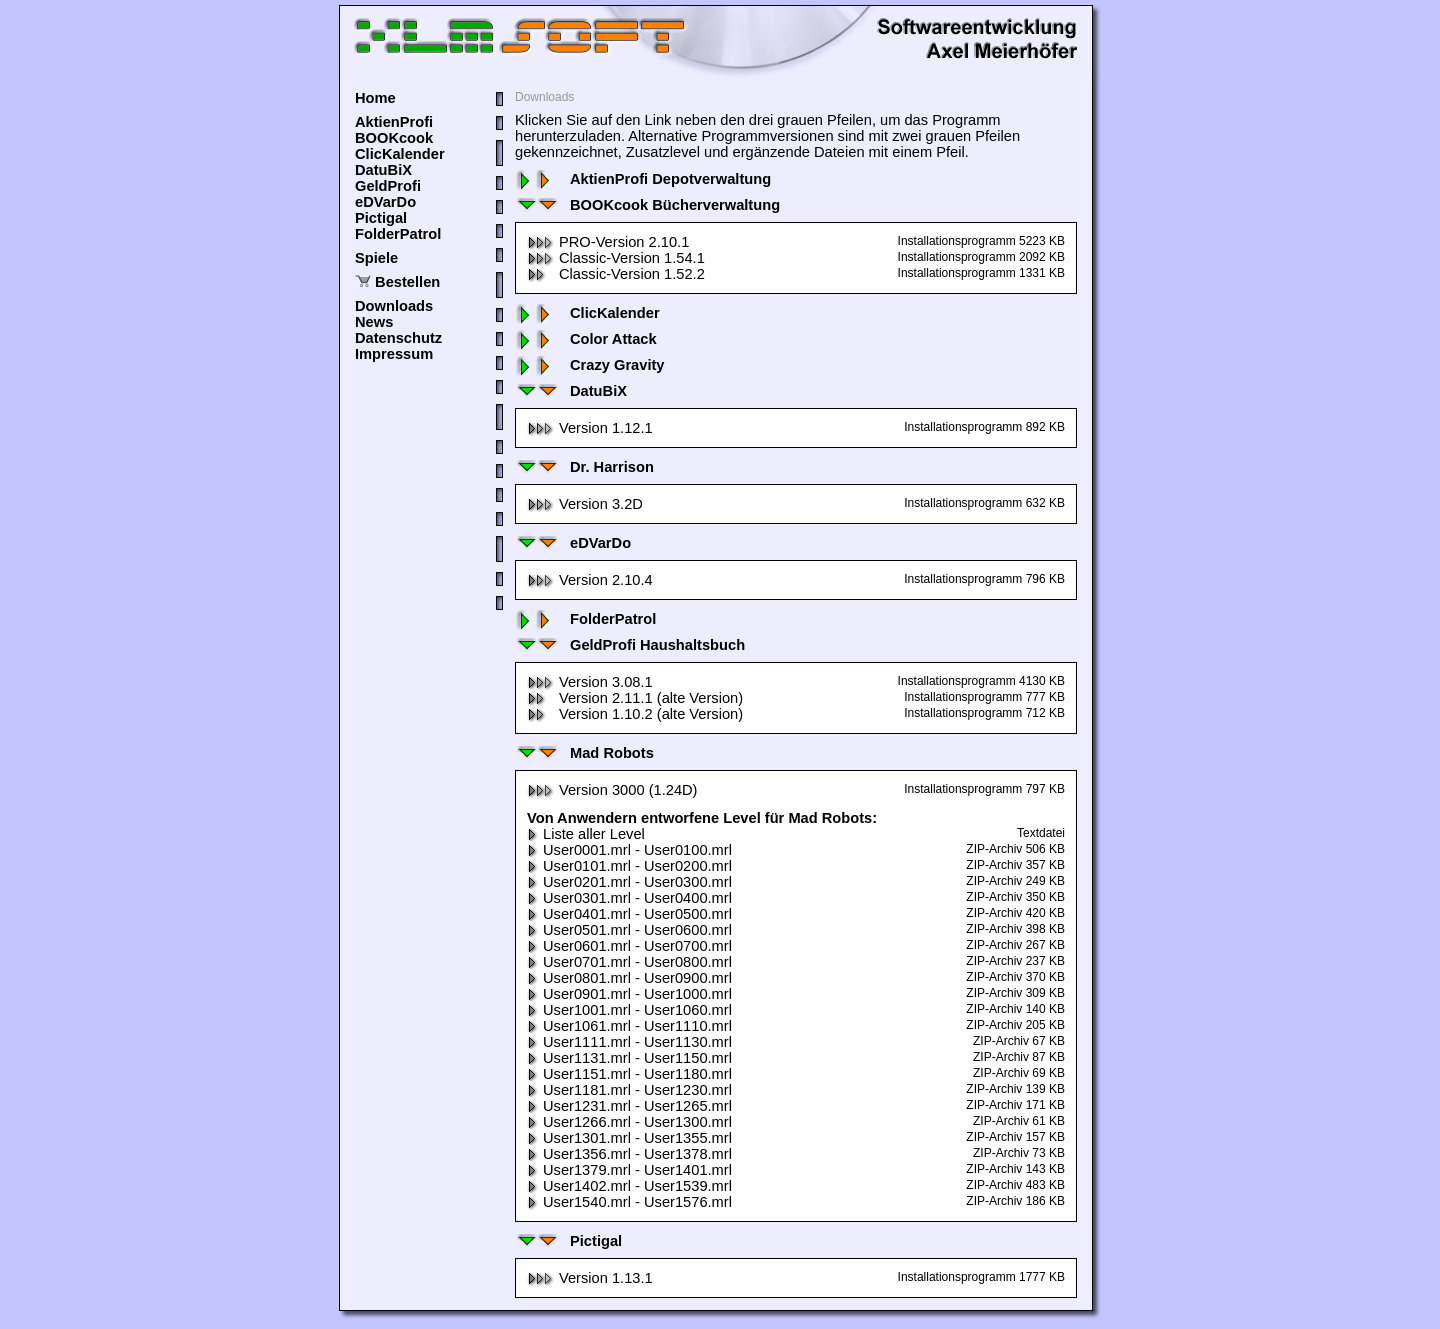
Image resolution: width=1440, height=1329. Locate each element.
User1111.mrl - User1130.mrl (629, 1042)
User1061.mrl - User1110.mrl (629, 1026)
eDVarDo (385, 202)
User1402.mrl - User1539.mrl (629, 1186)
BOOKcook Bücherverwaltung (647, 205)
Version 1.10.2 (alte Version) (635, 714)
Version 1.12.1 (590, 428)
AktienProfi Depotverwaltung (643, 179)
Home (375, 98)
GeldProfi (388, 186)
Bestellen (407, 282)
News (374, 322)
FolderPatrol (398, 234)
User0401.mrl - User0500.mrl (629, 914)
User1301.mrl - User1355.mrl (629, 1138)
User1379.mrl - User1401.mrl (629, 1170)
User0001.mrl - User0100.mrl (629, 850)
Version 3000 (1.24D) (612, 790)
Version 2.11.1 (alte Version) (635, 698)
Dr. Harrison (584, 467)
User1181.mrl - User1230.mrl (629, 1090)
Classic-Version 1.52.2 (616, 274)
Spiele (376, 258)
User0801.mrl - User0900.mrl (629, 978)
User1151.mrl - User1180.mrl (629, 1074)
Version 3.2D (585, 504)
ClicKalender (400, 154)
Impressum (394, 354)
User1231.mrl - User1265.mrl (629, 1106)
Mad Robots (584, 753)
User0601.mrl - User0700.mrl (629, 946)
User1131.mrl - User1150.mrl (629, 1058)
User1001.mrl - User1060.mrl (629, 1010)
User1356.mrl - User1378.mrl (629, 1154)
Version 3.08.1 (590, 682)
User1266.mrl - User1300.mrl (629, 1122)
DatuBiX (383, 170)
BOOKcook (394, 138)
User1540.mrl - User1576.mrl (629, 1202)
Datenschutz (398, 338)
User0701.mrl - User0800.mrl (629, 962)
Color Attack (586, 339)
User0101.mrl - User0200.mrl (629, 866)
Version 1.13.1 (590, 1278)
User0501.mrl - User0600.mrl (629, 930)
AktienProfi (394, 122)
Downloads (394, 306)
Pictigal (381, 218)
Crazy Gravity (590, 365)
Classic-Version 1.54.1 (616, 258)
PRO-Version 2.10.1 (608, 242)
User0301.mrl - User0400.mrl (629, 898)
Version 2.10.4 (590, 580)
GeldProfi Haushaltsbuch (630, 645)
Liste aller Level (586, 834)
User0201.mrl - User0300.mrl (629, 882)
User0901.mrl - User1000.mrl (629, 994)
